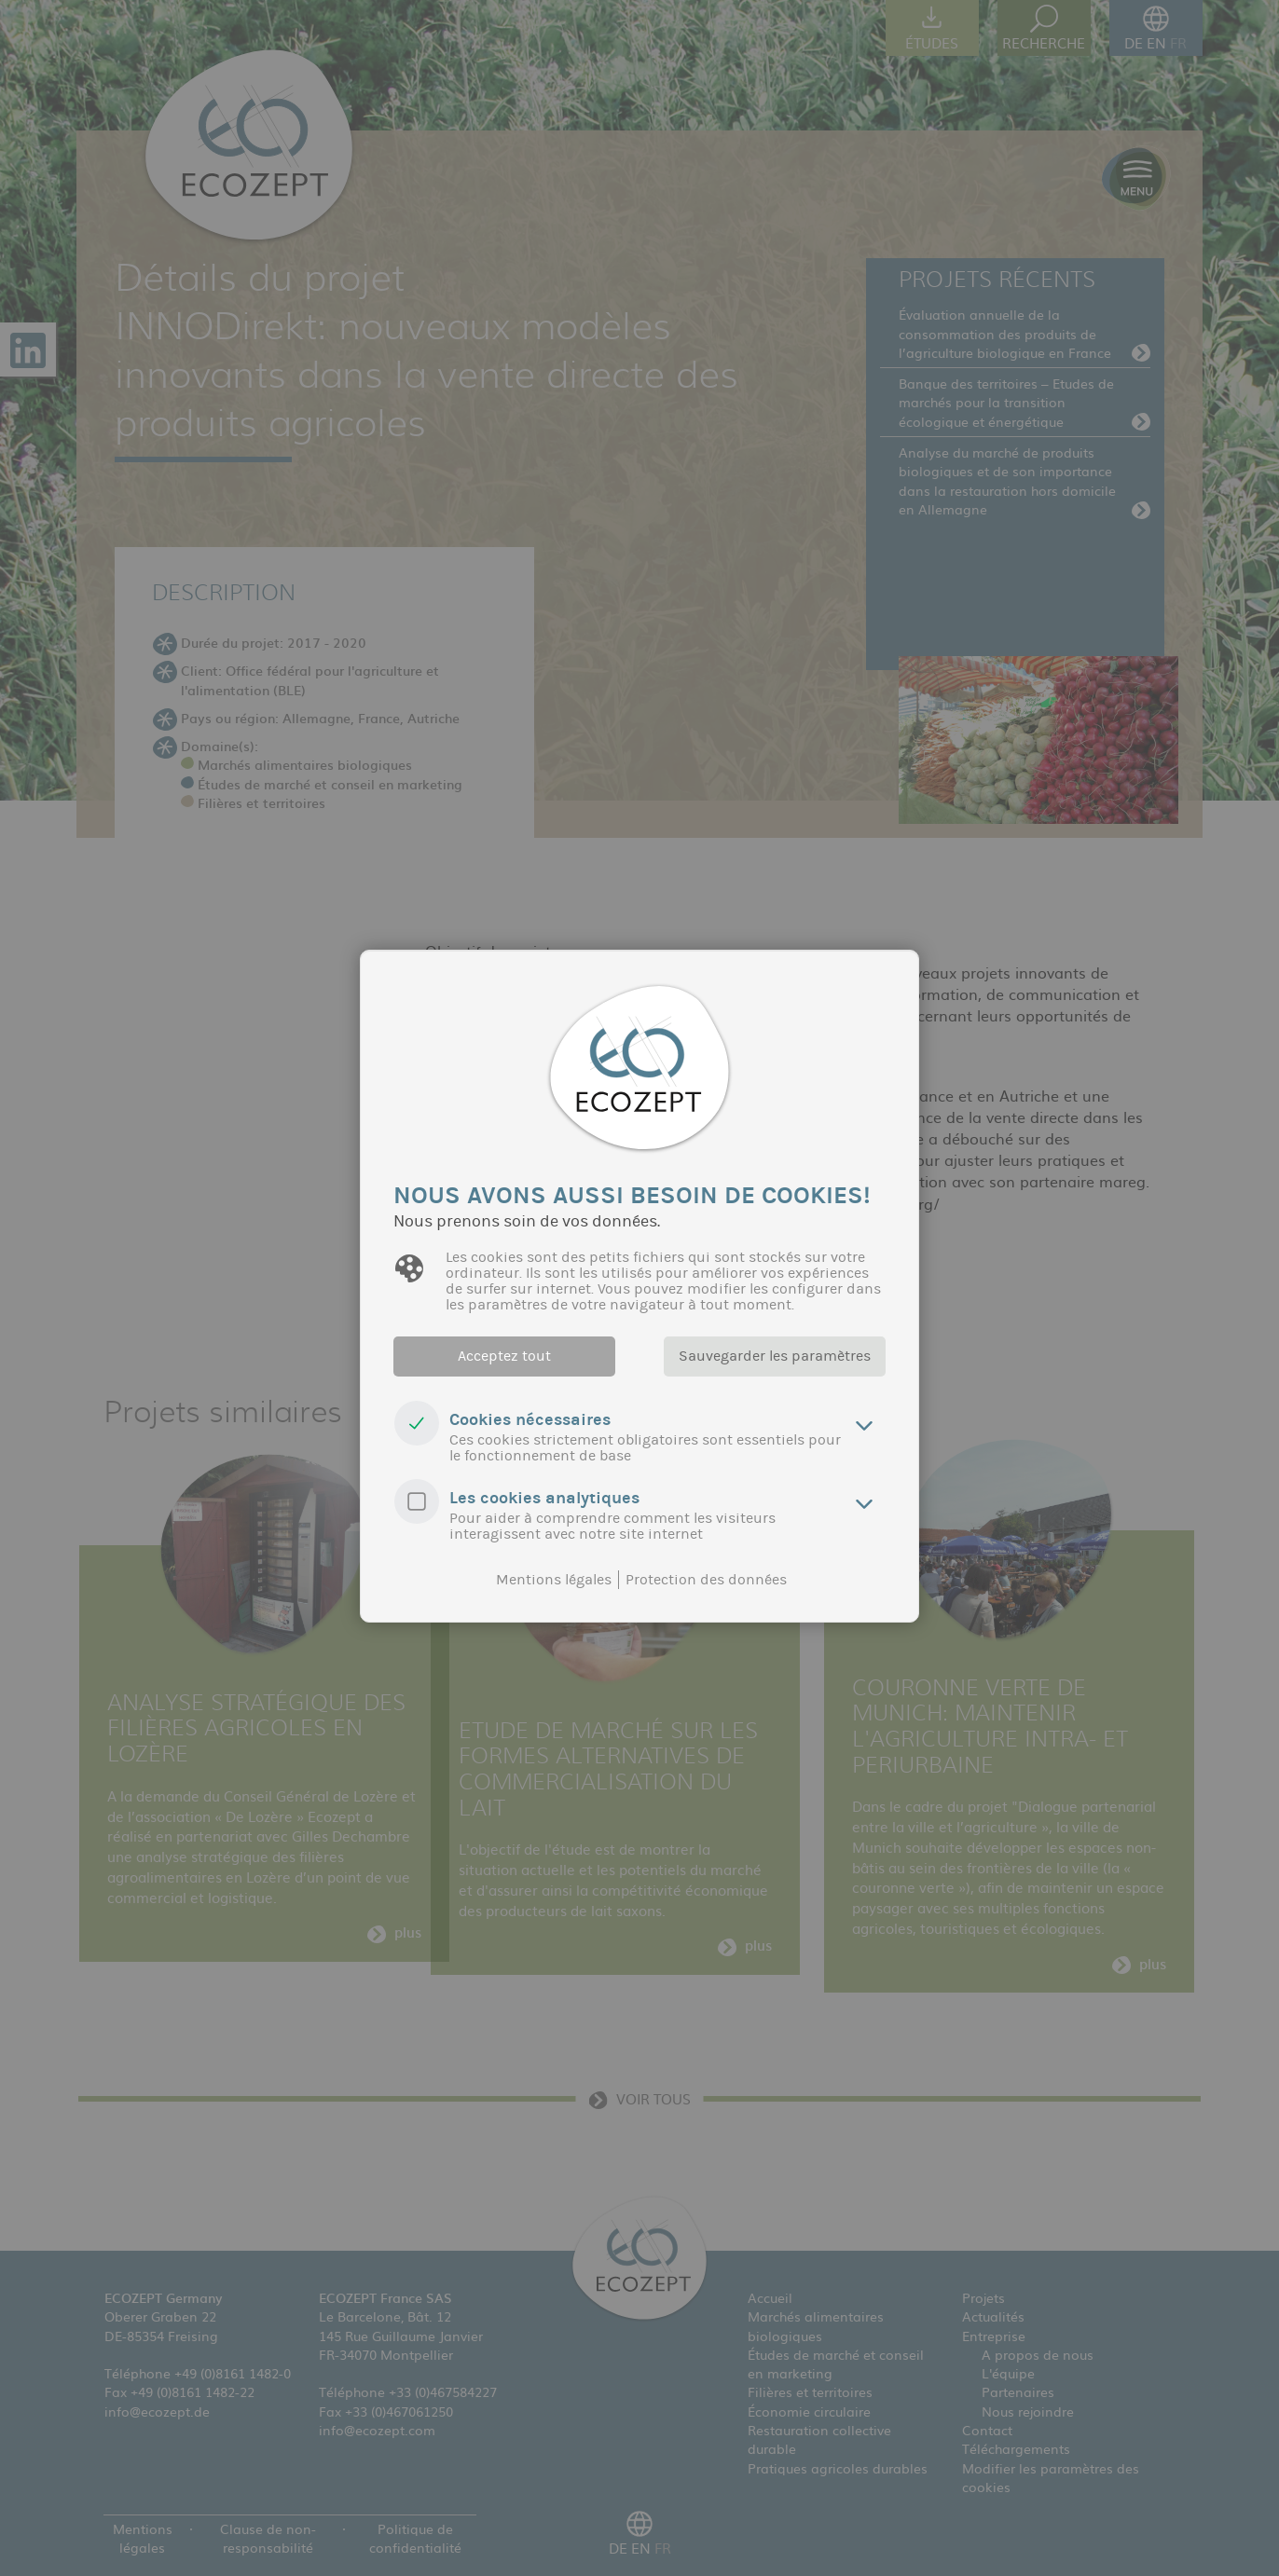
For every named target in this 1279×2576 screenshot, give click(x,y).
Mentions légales (554, 1579)
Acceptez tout (504, 1356)
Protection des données (706, 1579)
